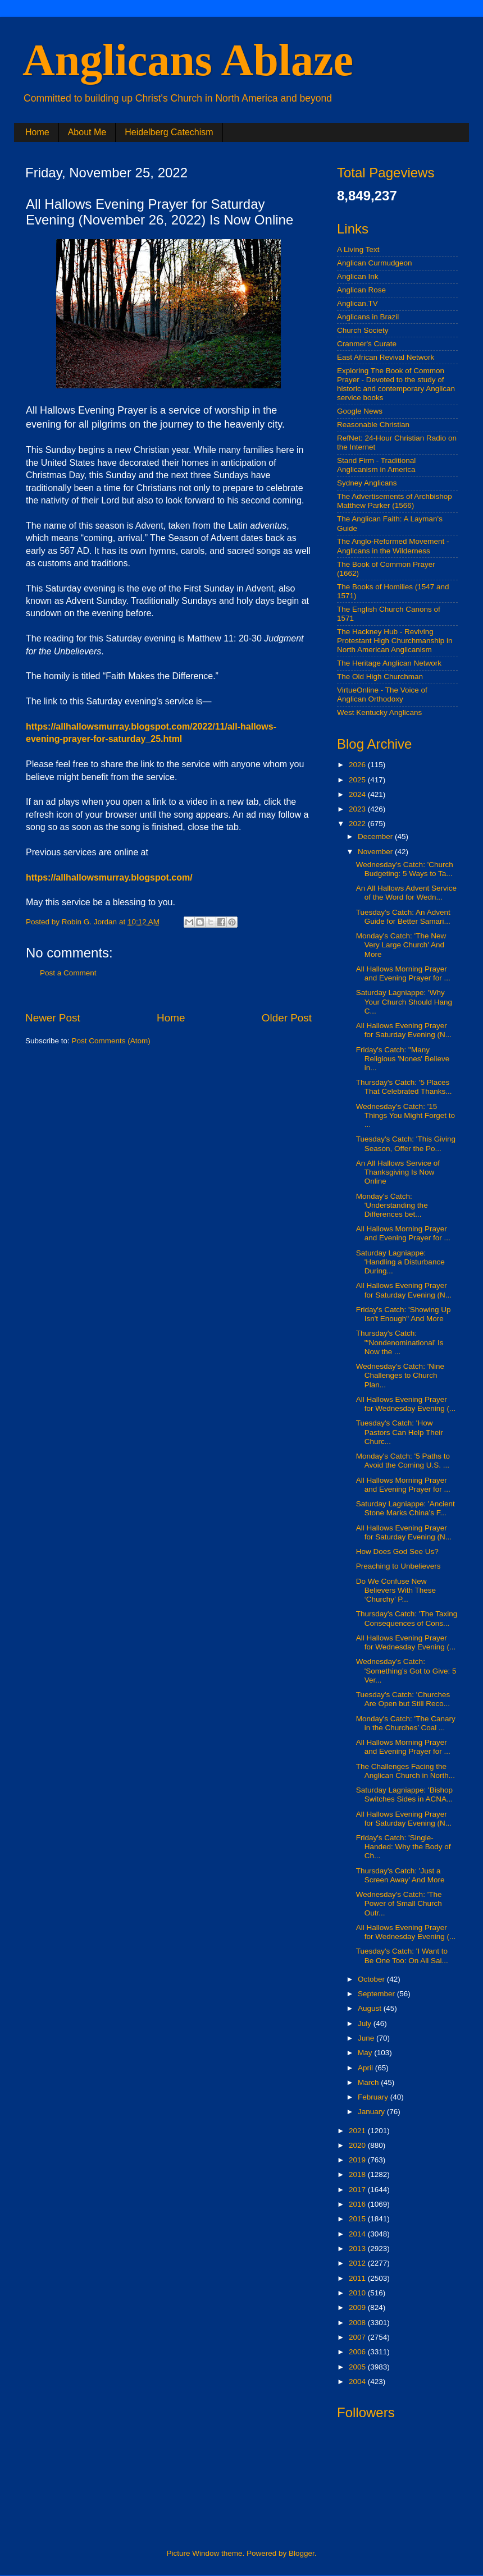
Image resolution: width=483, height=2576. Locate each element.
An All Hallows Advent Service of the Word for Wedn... (406, 892)
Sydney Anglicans (367, 483)
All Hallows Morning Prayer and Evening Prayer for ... (403, 973)
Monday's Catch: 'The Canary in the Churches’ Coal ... (405, 1723)
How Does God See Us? (397, 1551)
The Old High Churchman (380, 676)
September (377, 1994)
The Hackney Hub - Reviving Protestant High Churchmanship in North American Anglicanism (395, 640)
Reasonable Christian (373, 424)
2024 (358, 794)
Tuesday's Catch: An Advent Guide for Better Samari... (403, 916)
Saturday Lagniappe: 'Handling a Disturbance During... (400, 1262)
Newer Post (52, 1018)
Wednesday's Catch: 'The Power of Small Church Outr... (399, 1903)
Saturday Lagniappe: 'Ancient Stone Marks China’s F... (405, 1508)
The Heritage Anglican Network (389, 663)
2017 (358, 2189)
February (374, 2097)
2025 (358, 780)
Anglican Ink (358, 276)
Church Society (363, 330)
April (366, 2068)
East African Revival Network (385, 357)
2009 (358, 2307)
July (365, 2023)
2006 (358, 2352)
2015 (358, 2219)
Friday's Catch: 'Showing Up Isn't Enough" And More (403, 1314)
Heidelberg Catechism (169, 132)
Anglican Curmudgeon (374, 263)
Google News (359, 411)
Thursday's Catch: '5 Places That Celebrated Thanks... (404, 1087)
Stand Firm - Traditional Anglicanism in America (376, 465)
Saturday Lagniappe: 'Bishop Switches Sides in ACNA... (404, 1794)
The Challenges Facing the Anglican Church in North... (405, 1771)
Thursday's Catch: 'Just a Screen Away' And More (400, 1875)
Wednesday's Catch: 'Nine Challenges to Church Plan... (400, 1375)
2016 (358, 2204)
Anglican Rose (361, 290)
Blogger (302, 2553)
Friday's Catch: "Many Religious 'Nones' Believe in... (403, 1059)
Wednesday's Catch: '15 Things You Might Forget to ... (405, 1115)
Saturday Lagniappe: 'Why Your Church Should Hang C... (404, 1001)
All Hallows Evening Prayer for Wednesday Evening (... (406, 1404)
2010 (358, 2293)
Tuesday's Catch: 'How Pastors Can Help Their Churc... (399, 1432)
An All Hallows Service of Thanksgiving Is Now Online (398, 1172)
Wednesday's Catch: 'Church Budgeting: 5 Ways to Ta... (404, 869)
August (371, 2008)
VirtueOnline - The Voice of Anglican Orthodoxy (382, 694)
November (376, 851)
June (367, 2038)
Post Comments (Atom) (111, 1041)
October (372, 1979)
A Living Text (358, 249)
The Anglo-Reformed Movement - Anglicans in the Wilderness (393, 545)
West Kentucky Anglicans (379, 712)
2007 (358, 2337)
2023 (358, 809)
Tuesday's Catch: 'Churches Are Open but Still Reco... (403, 1699)
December (376, 836)
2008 (358, 2322)
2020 (358, 2145)
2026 (358, 764)
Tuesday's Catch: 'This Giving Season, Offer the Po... (405, 1143)
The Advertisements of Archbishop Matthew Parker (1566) (394, 501)
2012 (358, 2263)
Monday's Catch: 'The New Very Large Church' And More (401, 945)
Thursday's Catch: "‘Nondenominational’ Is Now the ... (400, 1342)
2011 (358, 2278)
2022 (358, 823)
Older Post (287, 1018)
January (372, 2111)
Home (37, 132)
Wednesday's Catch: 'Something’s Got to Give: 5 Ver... (406, 1670)
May (366, 2052)
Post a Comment (68, 973)
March (369, 2082)
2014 (358, 2234)
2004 (358, 2381)
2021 (358, 2130)
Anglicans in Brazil (368, 317)
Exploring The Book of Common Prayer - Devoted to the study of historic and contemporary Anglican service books (396, 384)
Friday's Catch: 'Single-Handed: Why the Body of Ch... (403, 1847)
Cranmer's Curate (367, 344)
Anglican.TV (357, 303)
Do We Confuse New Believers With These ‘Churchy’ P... (396, 1590)
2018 (358, 2174)
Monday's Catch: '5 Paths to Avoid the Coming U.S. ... (403, 1460)
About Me (87, 132)
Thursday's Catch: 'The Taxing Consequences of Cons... (407, 1618)
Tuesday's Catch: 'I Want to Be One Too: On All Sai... (402, 1955)
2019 (358, 2160)
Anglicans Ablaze (187, 60)
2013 (358, 2248)
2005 (358, 2367)
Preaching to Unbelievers (398, 1566)
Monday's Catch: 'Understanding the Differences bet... (392, 1205)
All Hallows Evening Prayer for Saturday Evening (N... (404, 1030)
